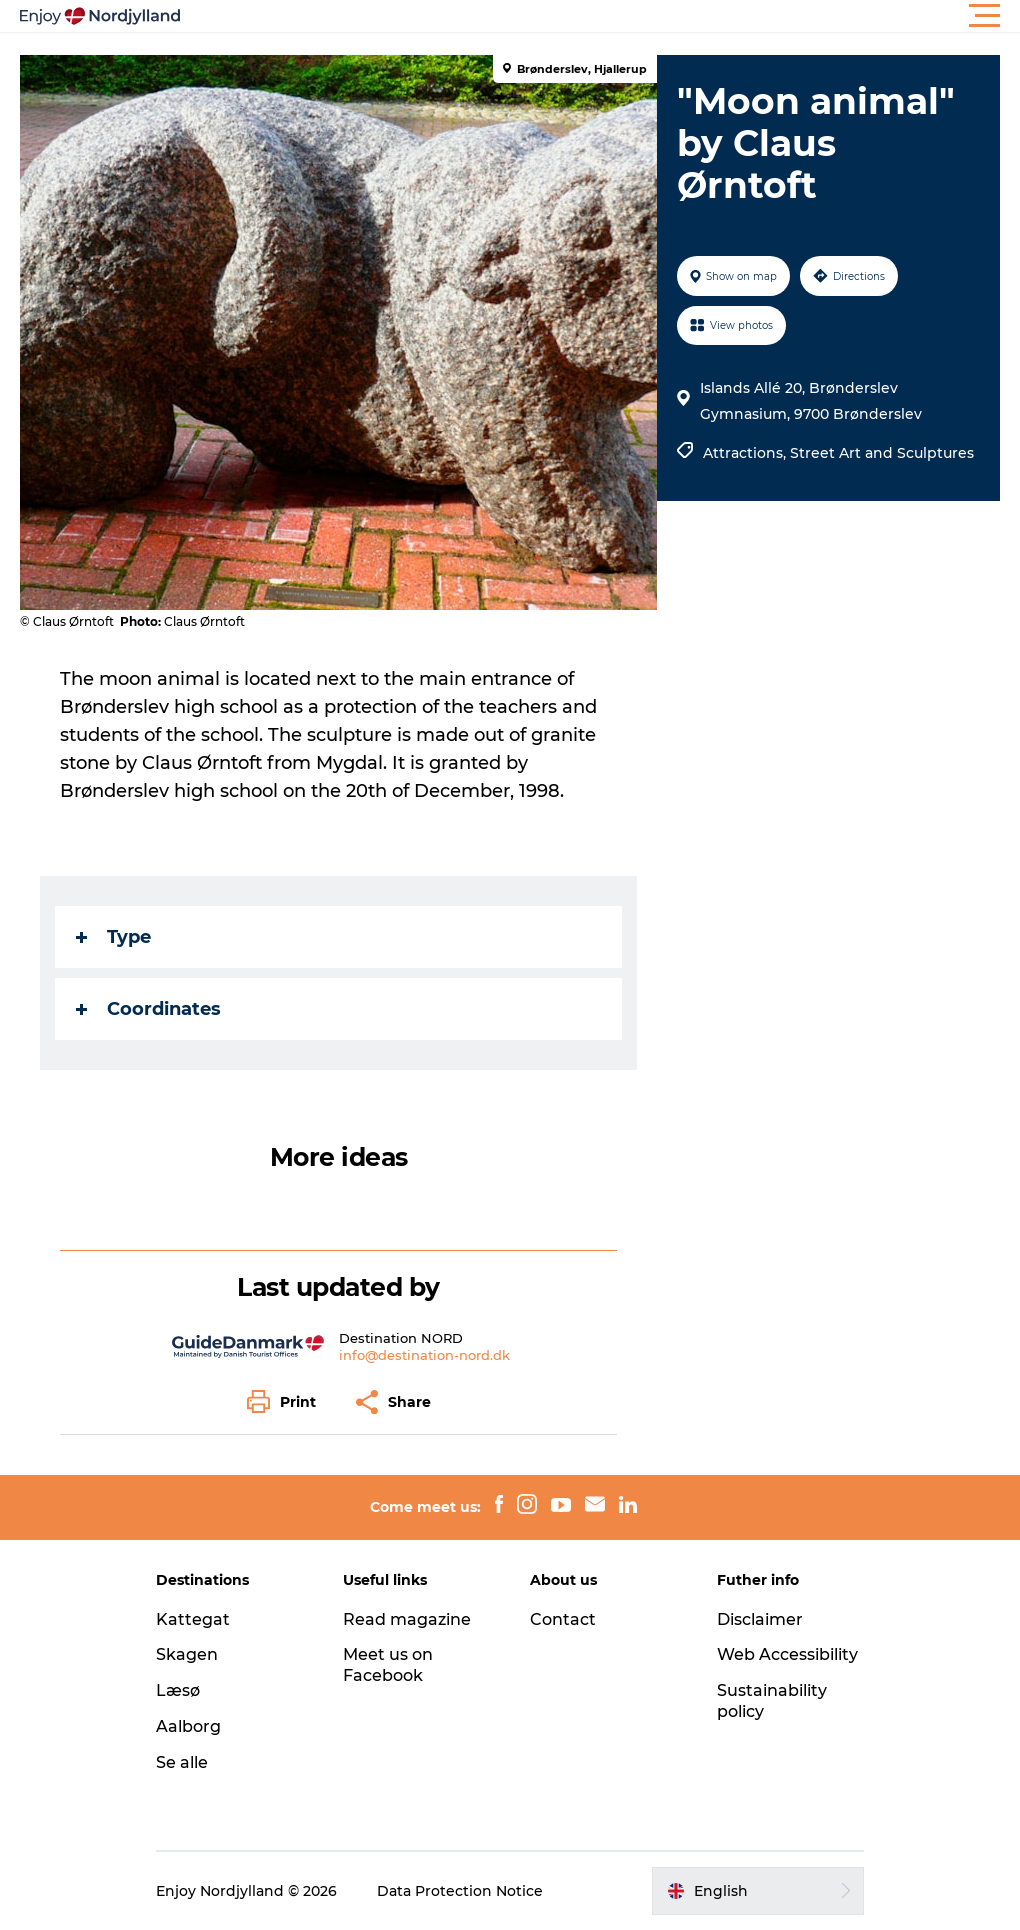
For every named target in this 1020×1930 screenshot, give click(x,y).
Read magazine (407, 1619)
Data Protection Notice (460, 1891)
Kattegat (193, 1619)
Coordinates (148, 1009)
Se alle (182, 1762)
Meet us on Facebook (388, 1665)
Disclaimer (760, 1619)
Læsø (178, 1690)
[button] (600, 16)
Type (113, 937)
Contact (563, 1619)
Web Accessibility (787, 1654)
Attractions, (746, 453)
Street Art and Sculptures (882, 453)
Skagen (187, 1654)
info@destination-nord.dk (424, 1355)
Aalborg (188, 1726)
